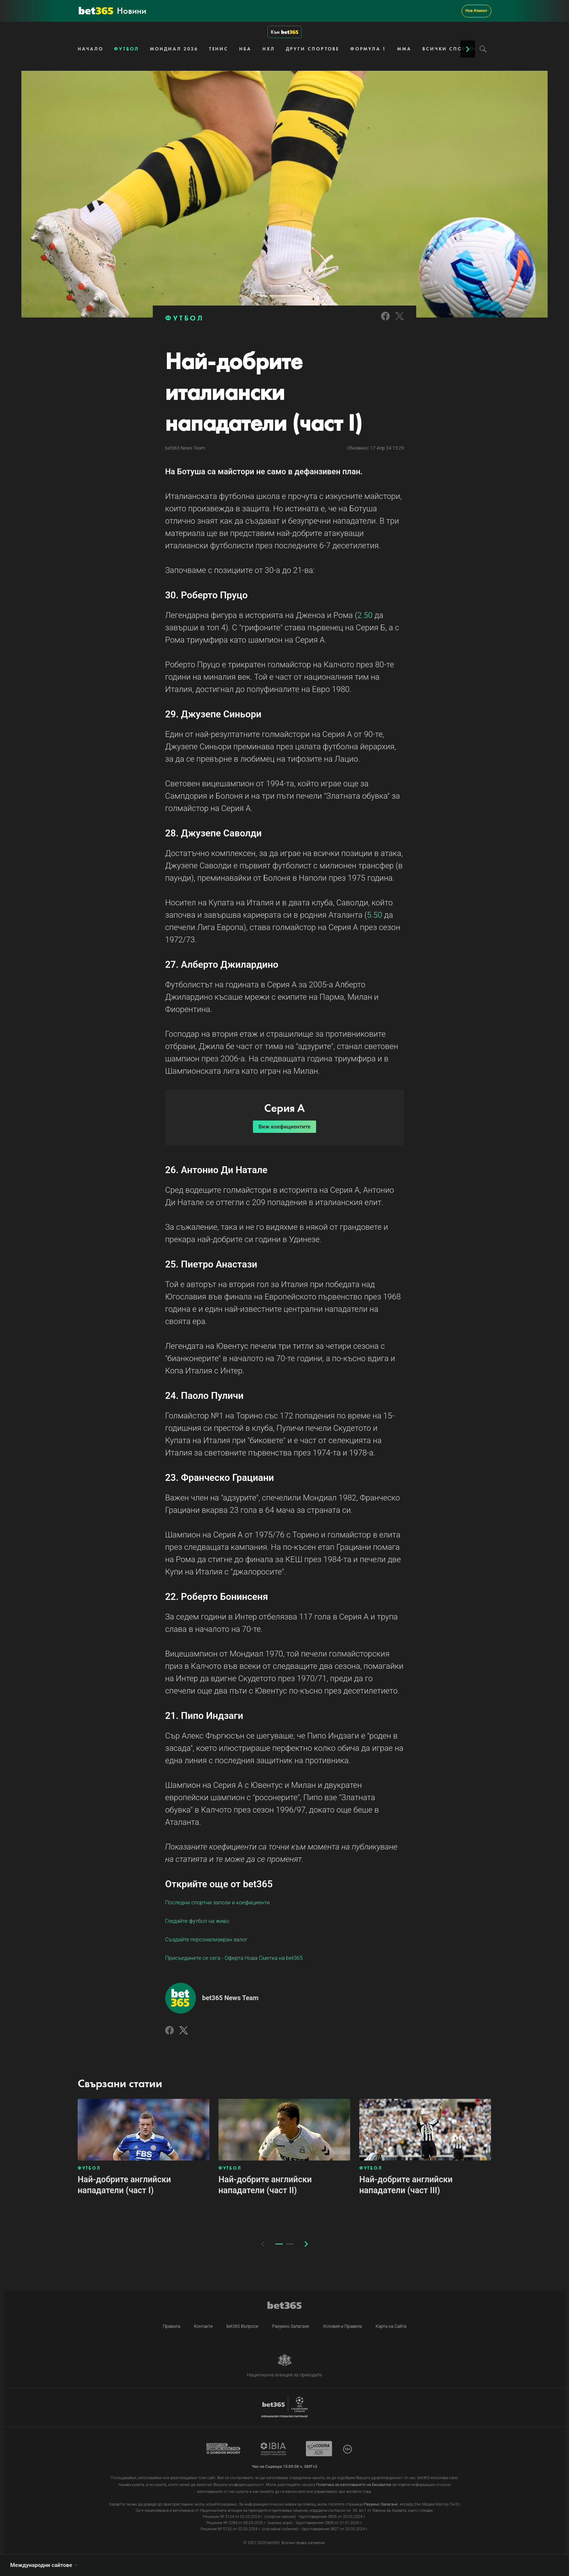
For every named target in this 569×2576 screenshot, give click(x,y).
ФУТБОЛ (126, 49)
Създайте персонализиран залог (206, 1939)
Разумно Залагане (290, 2326)
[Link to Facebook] (385, 321)
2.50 (365, 615)
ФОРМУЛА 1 (368, 49)
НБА (245, 49)
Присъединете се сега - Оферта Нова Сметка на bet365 (234, 1958)
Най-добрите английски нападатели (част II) (265, 2185)
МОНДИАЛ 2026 (174, 49)
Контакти (203, 2326)
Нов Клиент (476, 10)
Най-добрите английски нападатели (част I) (124, 2185)
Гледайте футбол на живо (197, 1921)
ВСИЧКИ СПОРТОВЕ (451, 49)
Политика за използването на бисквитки (353, 2484)
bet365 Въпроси (242, 2326)
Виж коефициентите (284, 1126)
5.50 (374, 915)
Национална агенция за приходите (284, 2375)
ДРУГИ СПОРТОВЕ (313, 49)
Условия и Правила (342, 2326)
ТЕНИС (219, 49)
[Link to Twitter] (399, 321)
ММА (404, 49)
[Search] (483, 49)
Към (284, 32)
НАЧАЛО (90, 49)
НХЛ (268, 49)
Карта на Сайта (391, 2326)
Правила (171, 2326)
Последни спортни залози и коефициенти (217, 1902)
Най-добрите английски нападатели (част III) (406, 2185)
